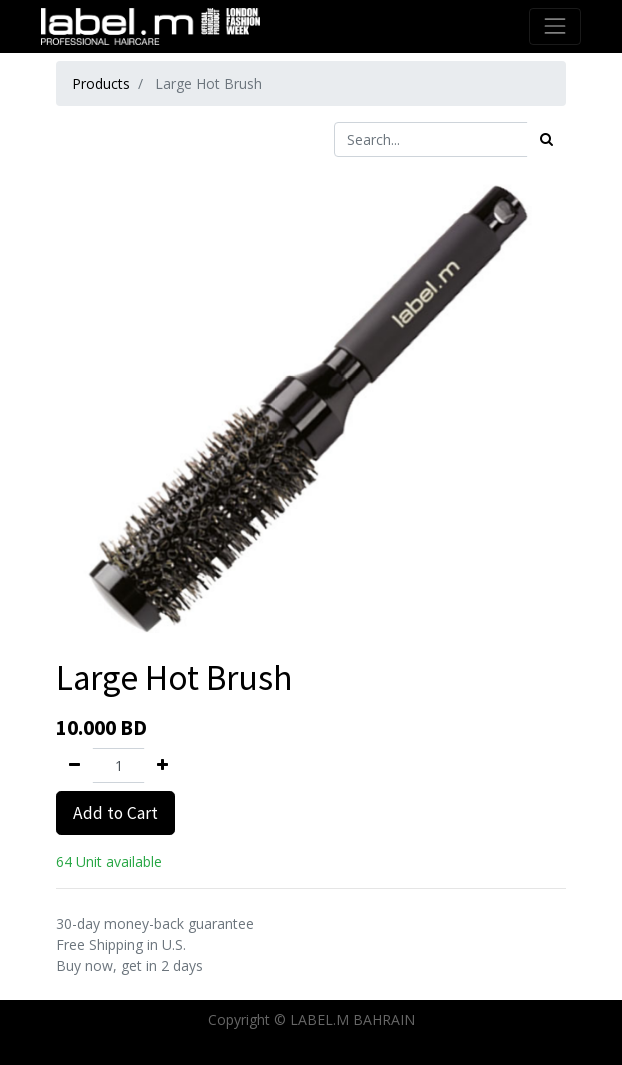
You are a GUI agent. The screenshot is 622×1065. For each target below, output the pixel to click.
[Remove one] (74, 765)
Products (101, 83)
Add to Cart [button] (115, 813)
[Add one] (162, 765)
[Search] (546, 139)
